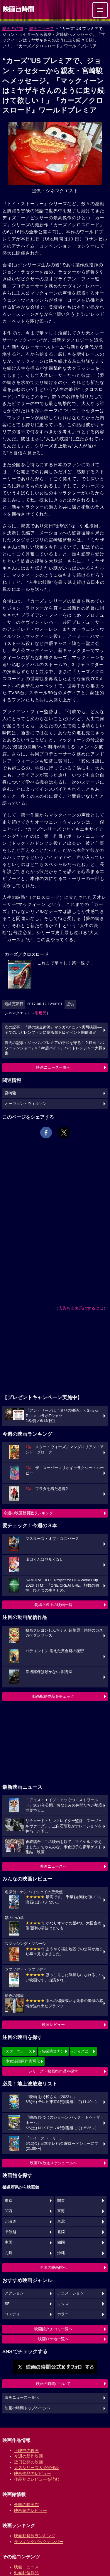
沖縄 (61, 2253)
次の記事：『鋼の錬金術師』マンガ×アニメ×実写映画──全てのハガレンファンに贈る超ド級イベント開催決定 (53, 1030)
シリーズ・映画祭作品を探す (53, 2071)
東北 (61, 2221)
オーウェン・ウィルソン (26, 1104)
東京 (8, 2201)
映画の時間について (53, 2383)
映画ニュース (41, 28)
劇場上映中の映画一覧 (53, 1605)
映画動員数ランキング (34, 2535)
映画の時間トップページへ (27, 2408)
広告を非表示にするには (81, 1308)
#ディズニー (81, 2051)
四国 (61, 2242)
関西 (8, 2211)
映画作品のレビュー (32, 2473)
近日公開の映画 (28, 2462)
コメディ (12, 2314)
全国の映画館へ (53, 2267)
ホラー (63, 2314)
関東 (61, 2201)
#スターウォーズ (18, 2051)
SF (7, 2304)
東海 (61, 2211)
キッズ (63, 2304)
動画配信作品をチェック (53, 1696)
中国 (8, 2242)
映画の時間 (12, 28)
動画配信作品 (26, 2572)
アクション (14, 2293)
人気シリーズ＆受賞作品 (36, 2467)
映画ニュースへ (53, 1866)
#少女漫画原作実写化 (22, 2061)
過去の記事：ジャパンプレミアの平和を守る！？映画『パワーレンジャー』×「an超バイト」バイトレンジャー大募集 (54, 1048)
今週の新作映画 (28, 2456)
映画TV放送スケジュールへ (53, 2163)
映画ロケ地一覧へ (53, 2339)
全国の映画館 (26, 2504)
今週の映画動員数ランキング (28, 1513)
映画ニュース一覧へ (53, 1067)
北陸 (61, 2232)
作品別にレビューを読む (36, 2479)
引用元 (40, 1013)
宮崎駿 (10, 1093)
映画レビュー (53, 2025)
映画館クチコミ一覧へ (53, 2329)
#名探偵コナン (51, 2051)
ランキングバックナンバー (38, 2541)
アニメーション (70, 2293)
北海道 (10, 2221)
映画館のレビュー (30, 2510)
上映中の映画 (26, 2450)
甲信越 (10, 2232)
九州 (8, 2253)
